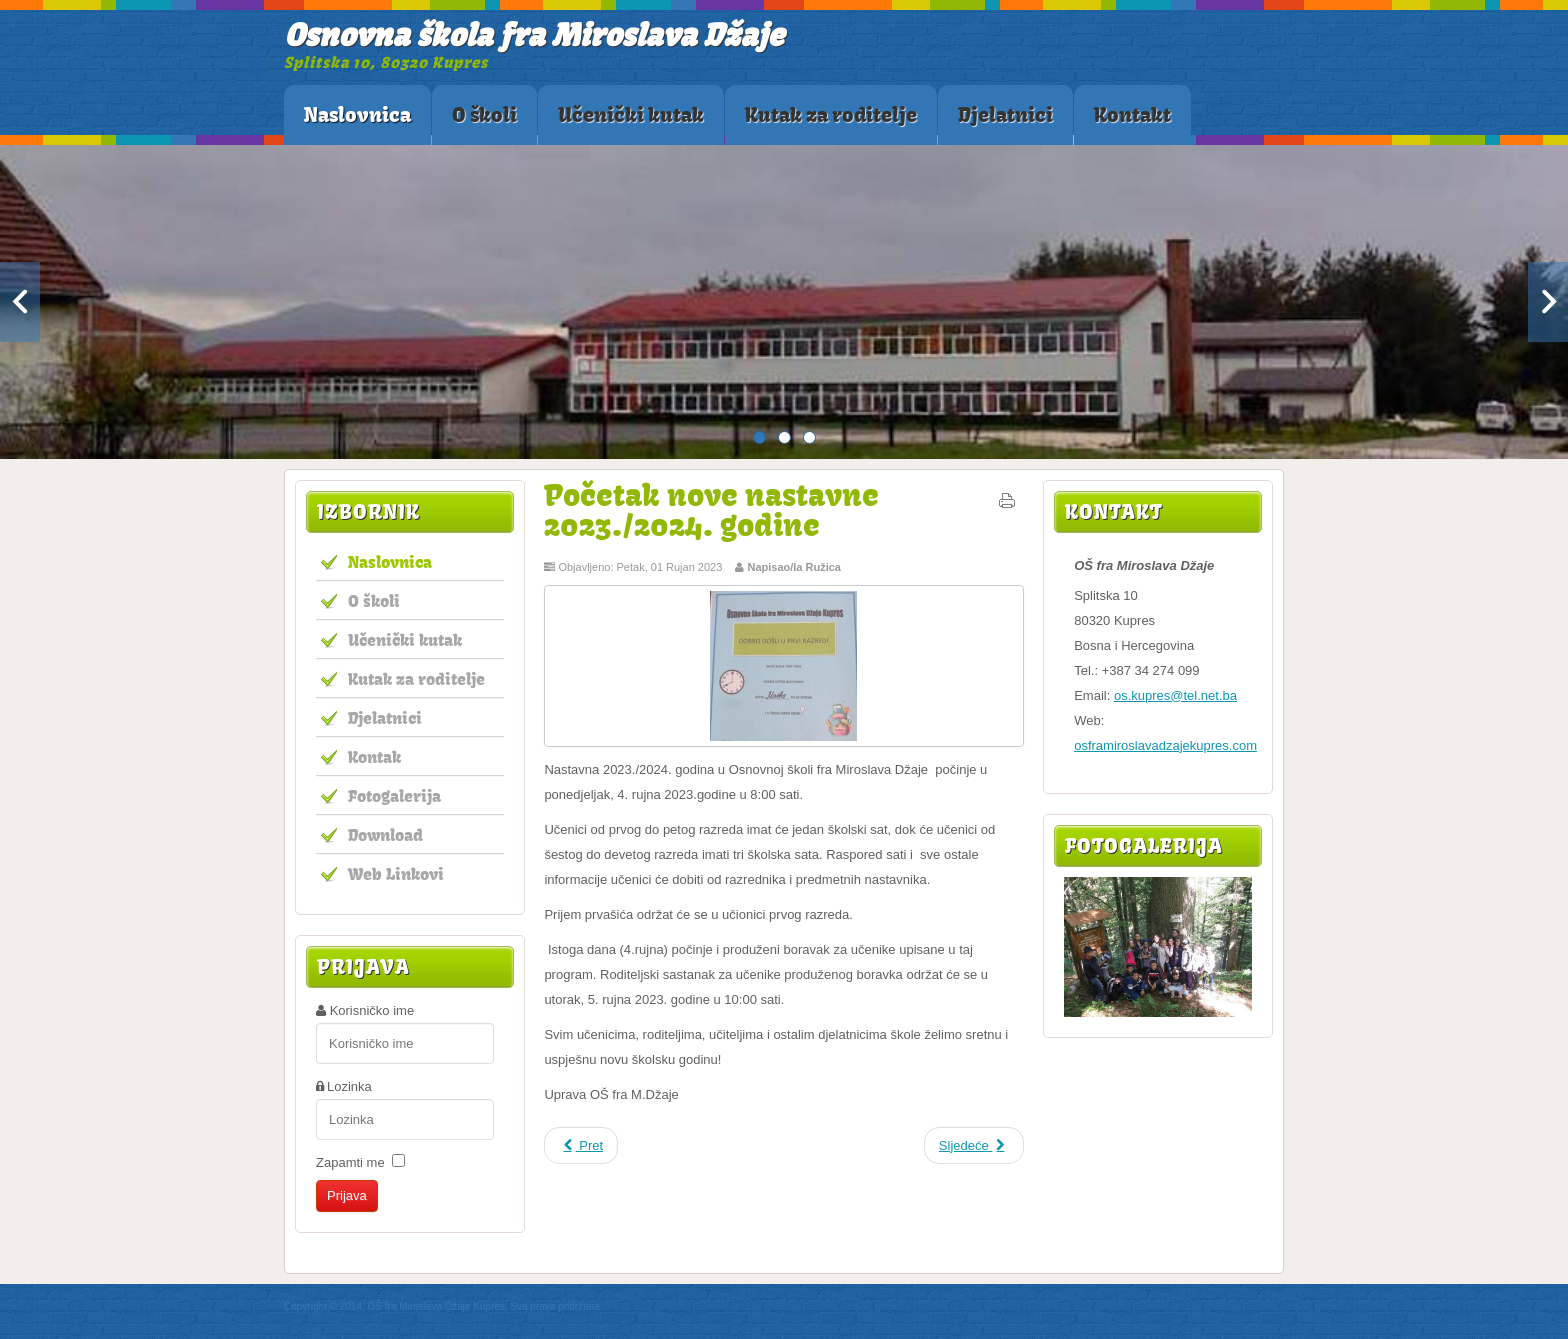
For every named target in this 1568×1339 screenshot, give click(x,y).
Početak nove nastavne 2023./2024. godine (711, 509)
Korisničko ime (372, 1010)
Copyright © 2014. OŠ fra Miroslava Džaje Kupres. (396, 1306)
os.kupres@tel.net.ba (1175, 695)
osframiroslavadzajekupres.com (1165, 745)
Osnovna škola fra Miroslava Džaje (534, 34)
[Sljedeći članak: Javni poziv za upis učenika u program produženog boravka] (974, 1145)
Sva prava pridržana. (556, 1306)
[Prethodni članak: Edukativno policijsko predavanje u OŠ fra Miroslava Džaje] (581, 1145)
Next (1548, 302)
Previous (20, 302)
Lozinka (349, 1086)
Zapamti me (350, 1162)
